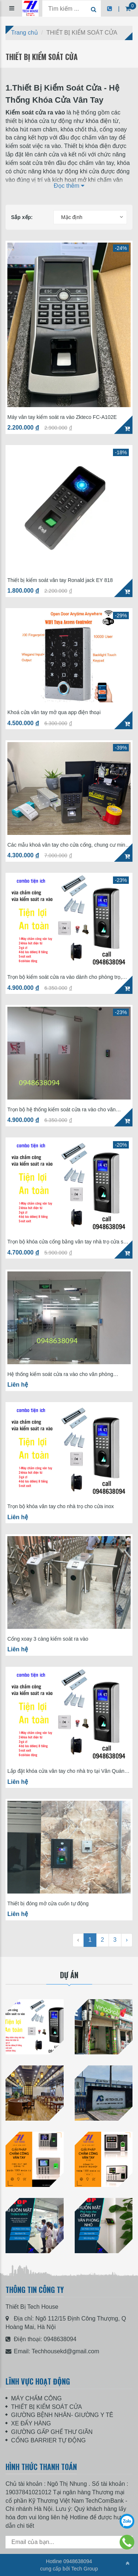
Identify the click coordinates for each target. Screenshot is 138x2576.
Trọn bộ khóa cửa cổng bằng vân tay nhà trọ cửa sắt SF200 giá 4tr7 (67, 1242)
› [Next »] (127, 1940)
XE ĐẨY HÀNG (31, 2423)
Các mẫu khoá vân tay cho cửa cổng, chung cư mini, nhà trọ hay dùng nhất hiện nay (67, 845)
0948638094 (60, 2339)
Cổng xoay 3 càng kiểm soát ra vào (47, 1639)
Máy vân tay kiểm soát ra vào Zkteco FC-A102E (62, 417)
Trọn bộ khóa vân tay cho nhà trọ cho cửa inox (60, 1506)
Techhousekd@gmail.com (65, 2351)
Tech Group (84, 2569)
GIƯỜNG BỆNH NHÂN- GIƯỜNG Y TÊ (62, 2415)
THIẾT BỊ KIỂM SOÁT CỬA (46, 2407)
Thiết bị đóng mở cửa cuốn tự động (48, 1903)
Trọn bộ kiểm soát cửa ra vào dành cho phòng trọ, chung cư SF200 (64, 977)
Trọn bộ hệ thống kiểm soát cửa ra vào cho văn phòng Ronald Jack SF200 (61, 1109)
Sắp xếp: (22, 217)
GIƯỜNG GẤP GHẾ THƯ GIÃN (52, 2432)
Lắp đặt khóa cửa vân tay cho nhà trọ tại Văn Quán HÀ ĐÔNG (65, 1771)
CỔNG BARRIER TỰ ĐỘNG (48, 2440)
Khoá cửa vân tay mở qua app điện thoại (53, 712)
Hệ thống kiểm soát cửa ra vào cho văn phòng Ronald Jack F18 (60, 1374)
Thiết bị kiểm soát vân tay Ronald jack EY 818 (60, 580)
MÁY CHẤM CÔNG (36, 2398)
